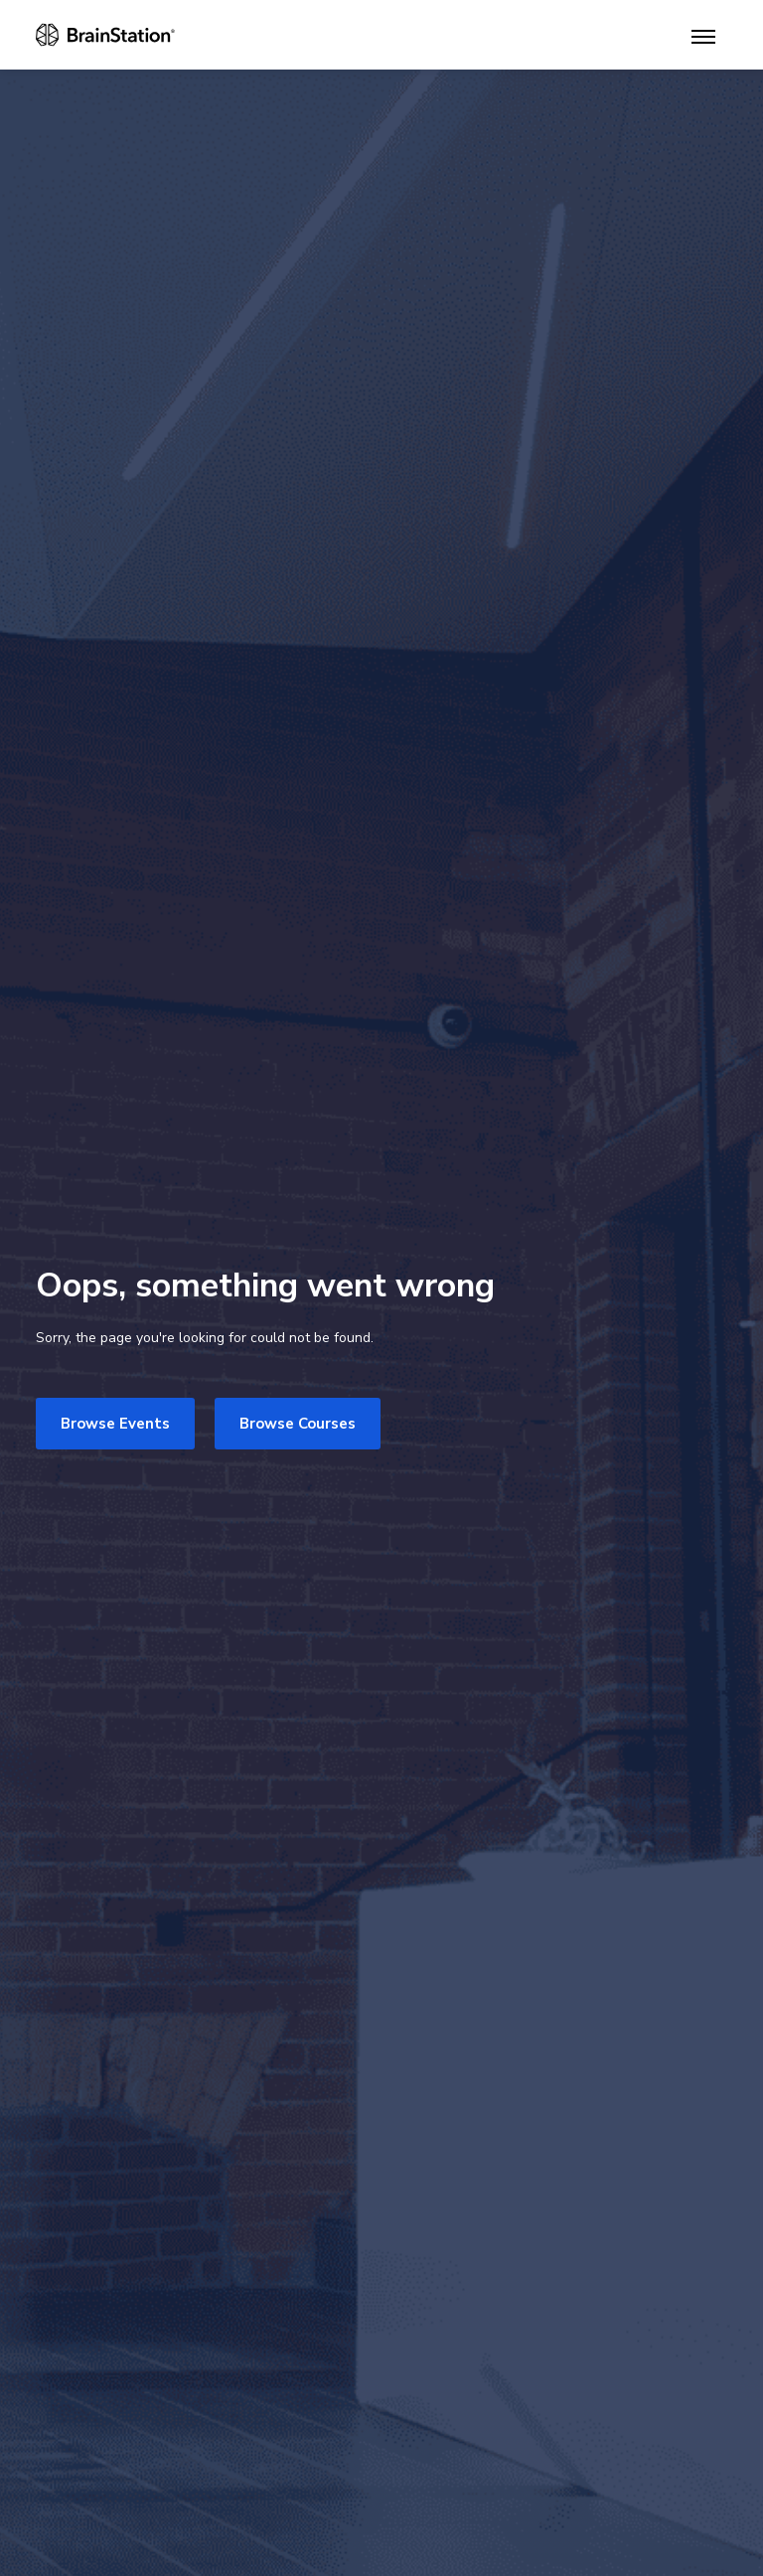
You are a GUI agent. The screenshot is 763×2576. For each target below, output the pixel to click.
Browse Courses (297, 1424)
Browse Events (115, 1424)
